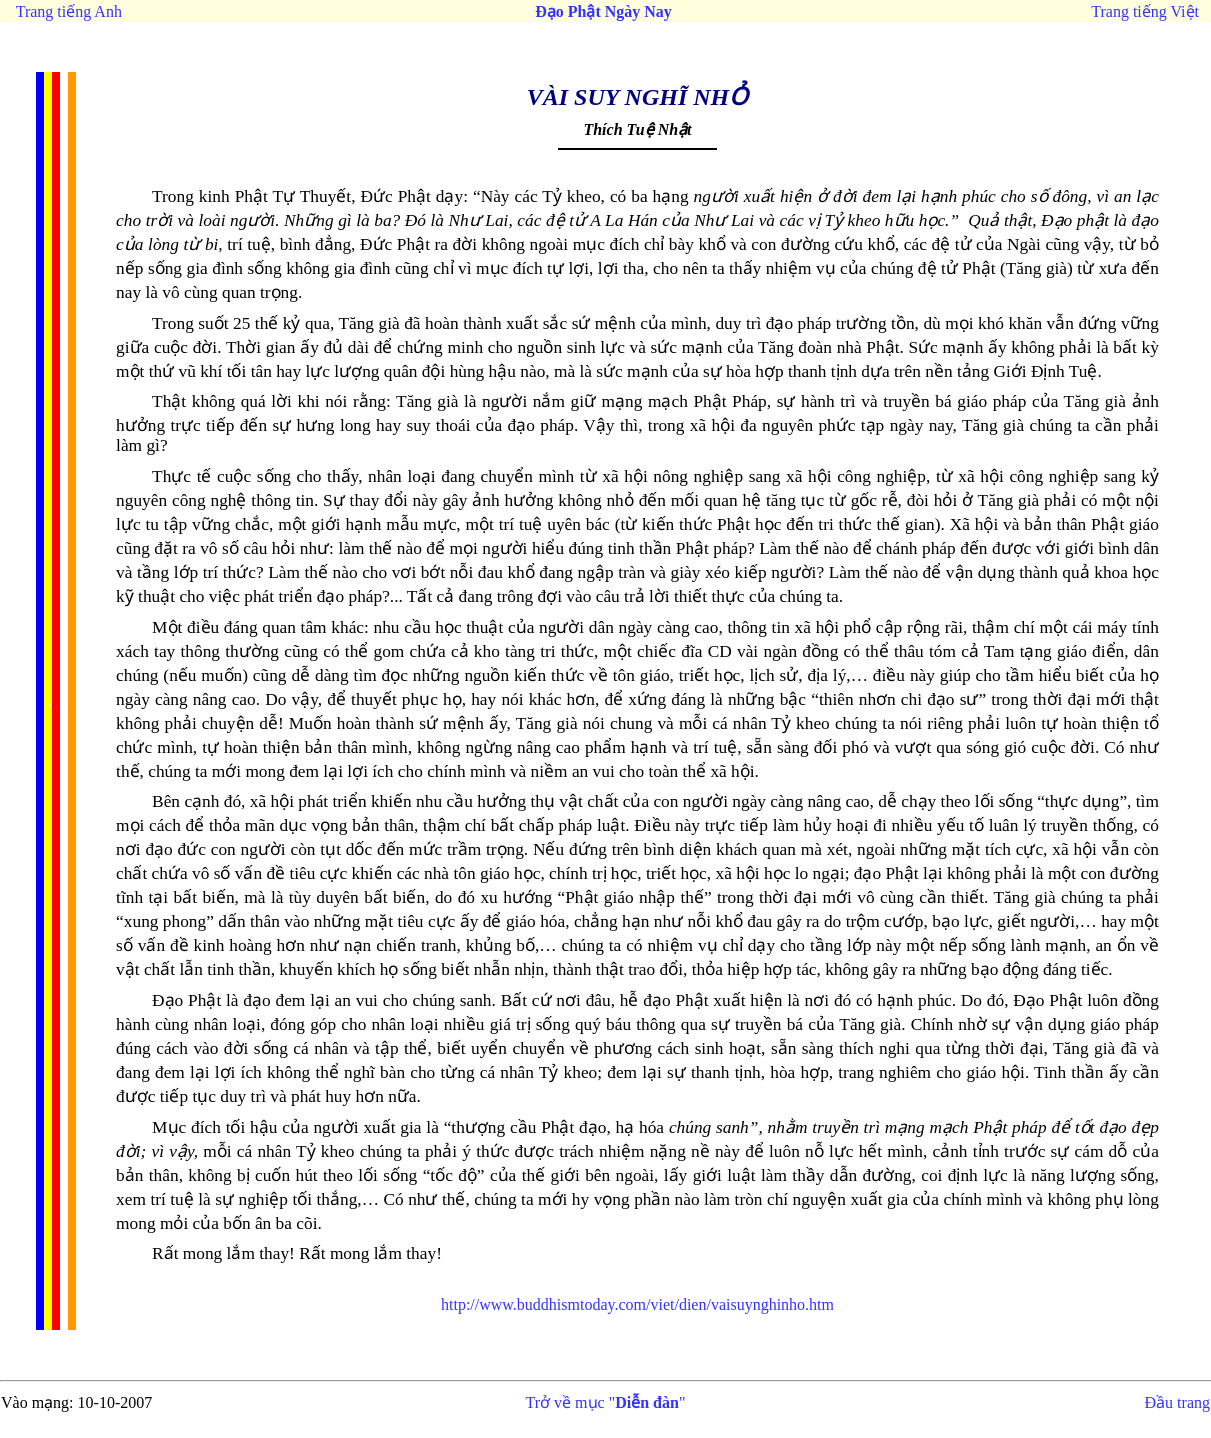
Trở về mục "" (606, 1402)
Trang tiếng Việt (1145, 11)
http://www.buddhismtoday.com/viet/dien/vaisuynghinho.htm (637, 1304)
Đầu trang (1177, 1402)
